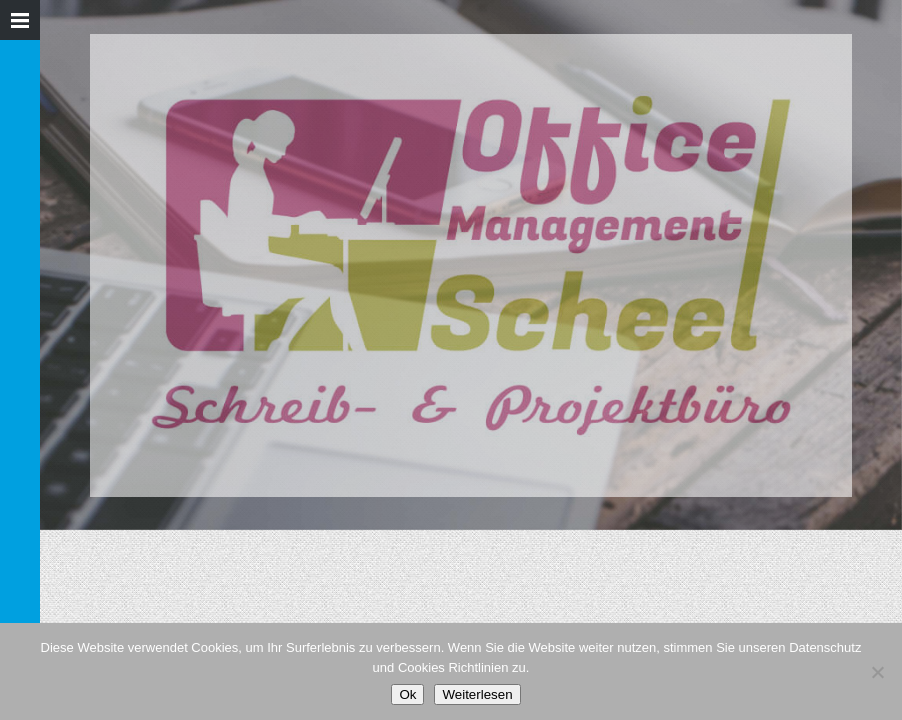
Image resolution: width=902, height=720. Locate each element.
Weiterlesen (477, 694)
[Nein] (877, 672)
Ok (407, 694)
